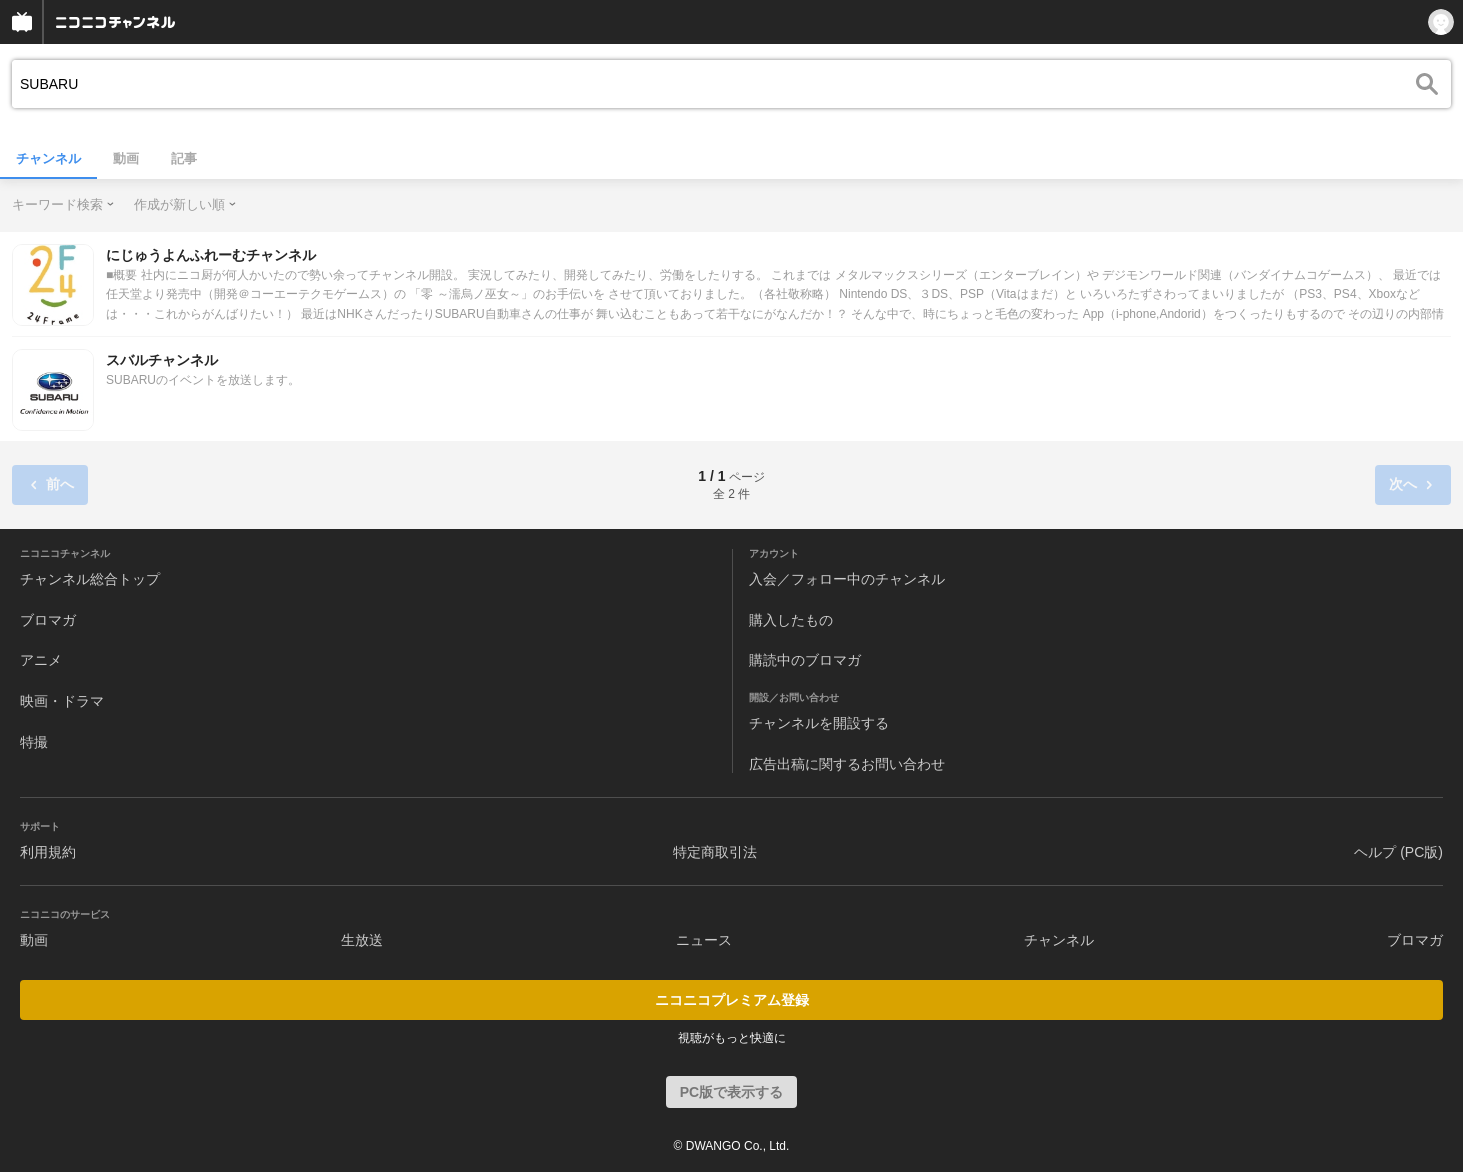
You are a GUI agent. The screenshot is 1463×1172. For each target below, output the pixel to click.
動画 (126, 158)
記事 (184, 158)
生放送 (362, 940)
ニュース (704, 940)
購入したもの (791, 620)
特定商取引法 (715, 852)
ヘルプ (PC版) (1398, 852)
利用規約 (48, 852)
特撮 (34, 742)
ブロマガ (48, 620)
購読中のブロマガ (805, 660)
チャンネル (48, 158)
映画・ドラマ (62, 701)
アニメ (41, 660)
